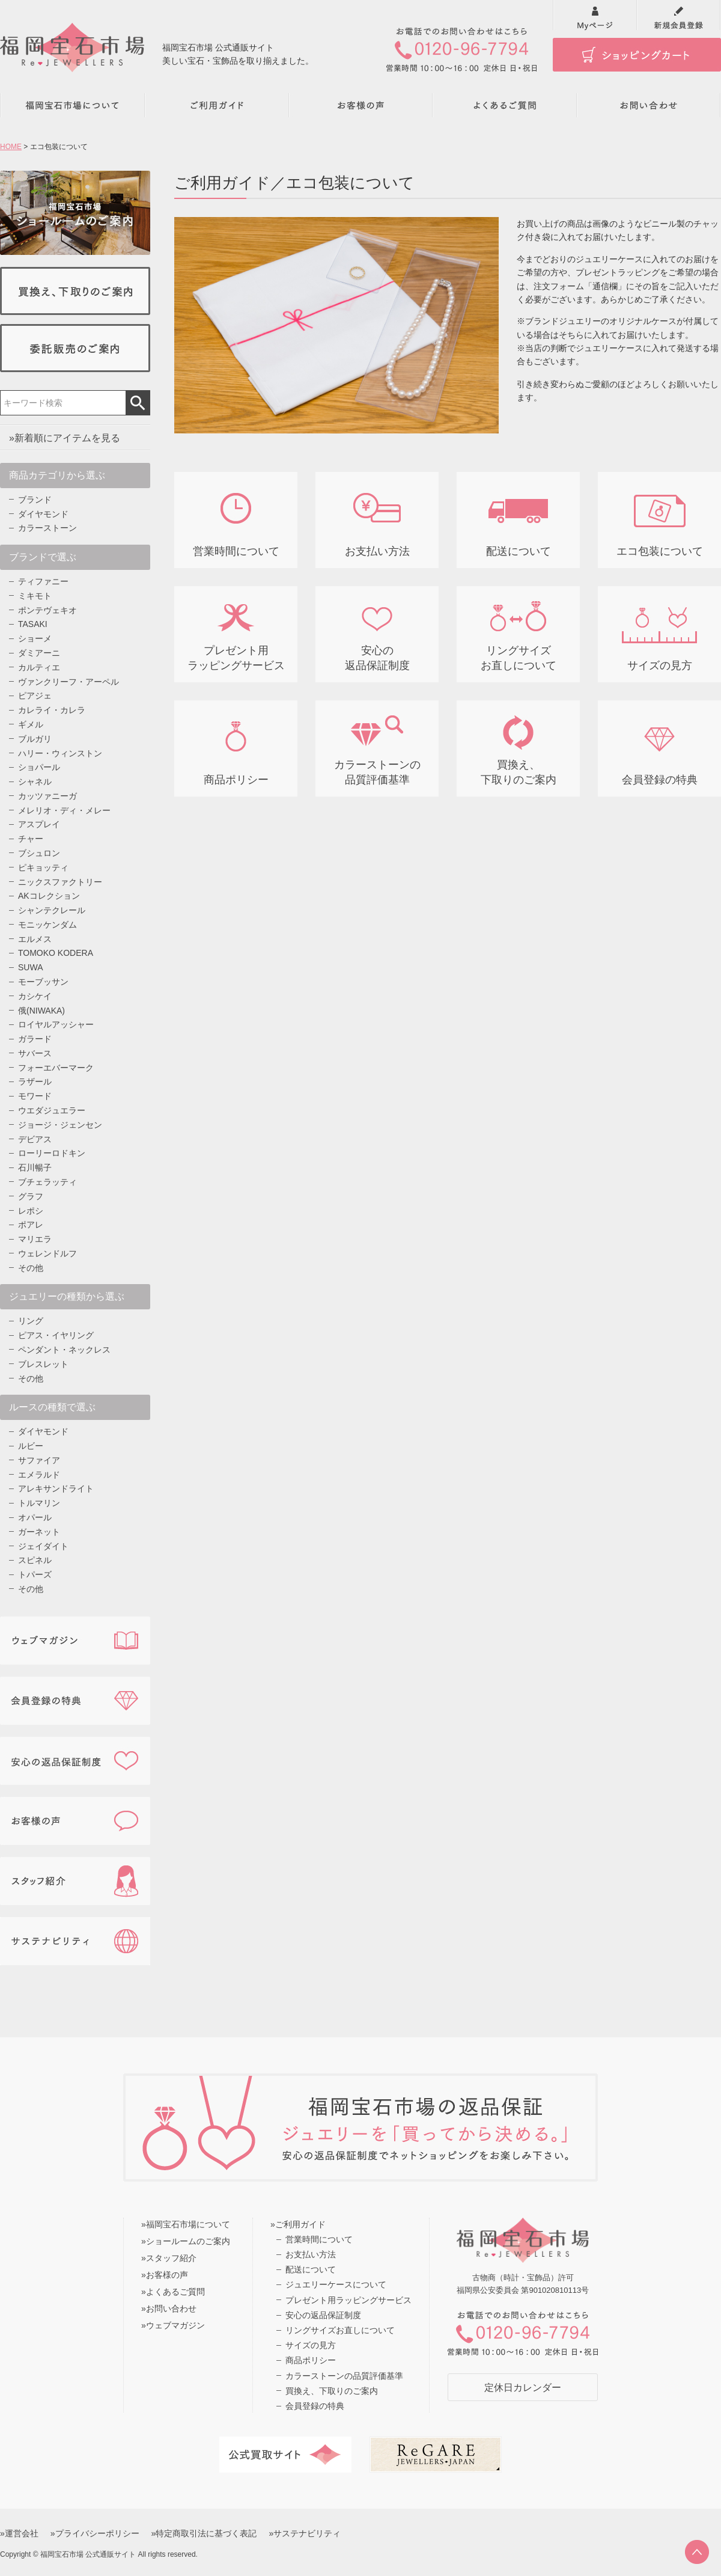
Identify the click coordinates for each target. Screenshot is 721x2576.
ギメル (30, 724)
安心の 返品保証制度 (377, 658)
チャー (30, 838)
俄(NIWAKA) (41, 1010)
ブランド (35, 499)
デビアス (35, 1139)
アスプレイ (39, 824)
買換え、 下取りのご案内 (518, 772)
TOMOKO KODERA (55, 953)
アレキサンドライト (56, 1488)
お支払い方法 (377, 551)
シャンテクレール (51, 910)
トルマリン (39, 1503)
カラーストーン (47, 528)
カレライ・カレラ (51, 710)
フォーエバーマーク (56, 1067)
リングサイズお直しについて (340, 2330)
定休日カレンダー (522, 2387)
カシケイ (35, 996)
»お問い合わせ (168, 2308)
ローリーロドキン (51, 1153)
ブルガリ (35, 739)
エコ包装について (659, 551)
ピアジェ (35, 695)
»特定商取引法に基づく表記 (204, 2533)
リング (30, 1321)
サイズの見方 (659, 665)
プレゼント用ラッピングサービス (348, 2300)
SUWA (30, 967)
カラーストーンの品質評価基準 (344, 2376)
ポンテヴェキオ (47, 610)
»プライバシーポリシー (94, 2533)
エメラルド (39, 1474)
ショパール (39, 767)
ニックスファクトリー (60, 882)
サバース (35, 1053)
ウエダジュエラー (51, 1110)
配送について (518, 551)
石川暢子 (35, 1167)
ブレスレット (43, 1364)
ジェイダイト (43, 1546)
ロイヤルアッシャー (56, 1024)
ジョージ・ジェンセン (60, 1125)
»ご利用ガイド (298, 2224)
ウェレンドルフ (47, 1253)
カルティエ (39, 667)
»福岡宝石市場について (185, 2224)
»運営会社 (19, 2533)
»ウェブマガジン (173, 2325)
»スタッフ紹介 (168, 2258)
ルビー (30, 1446)
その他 (30, 1268)
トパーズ (35, 1574)
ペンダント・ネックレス (64, 1349)
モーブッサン (43, 982)
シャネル (35, 781)
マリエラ (35, 1239)
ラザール (35, 1081)
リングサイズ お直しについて (518, 658)
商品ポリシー (236, 780)
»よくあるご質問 (173, 2291)
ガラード (35, 1039)
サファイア (39, 1460)
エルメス (35, 939)
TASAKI (32, 624)
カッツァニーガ (47, 796)
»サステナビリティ (305, 2533)
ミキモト (35, 596)
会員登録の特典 (660, 780)
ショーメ (35, 638)
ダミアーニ (39, 653)
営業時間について (236, 551)
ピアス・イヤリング (56, 1335)
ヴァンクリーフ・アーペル (68, 682)
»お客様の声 (164, 2275)
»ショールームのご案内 (185, 2241)
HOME (11, 146)
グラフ (30, 1196)
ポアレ (30, 1224)
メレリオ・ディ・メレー (64, 810)
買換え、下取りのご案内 (331, 2391)
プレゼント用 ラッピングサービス (236, 658)
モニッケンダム (47, 924)
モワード (35, 1096)
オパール (35, 1517)
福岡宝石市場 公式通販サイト (88, 2554)
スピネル (35, 1560)
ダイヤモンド (43, 514)
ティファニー (43, 581)
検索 (138, 403)
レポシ (30, 1211)
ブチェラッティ (47, 1182)
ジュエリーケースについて (335, 2284)
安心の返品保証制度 (323, 2315)
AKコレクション (49, 896)
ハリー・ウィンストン (60, 753)
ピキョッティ (43, 867)
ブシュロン (39, 853)
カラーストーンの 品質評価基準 (377, 772)
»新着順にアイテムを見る (64, 438)
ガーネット (39, 1532)
